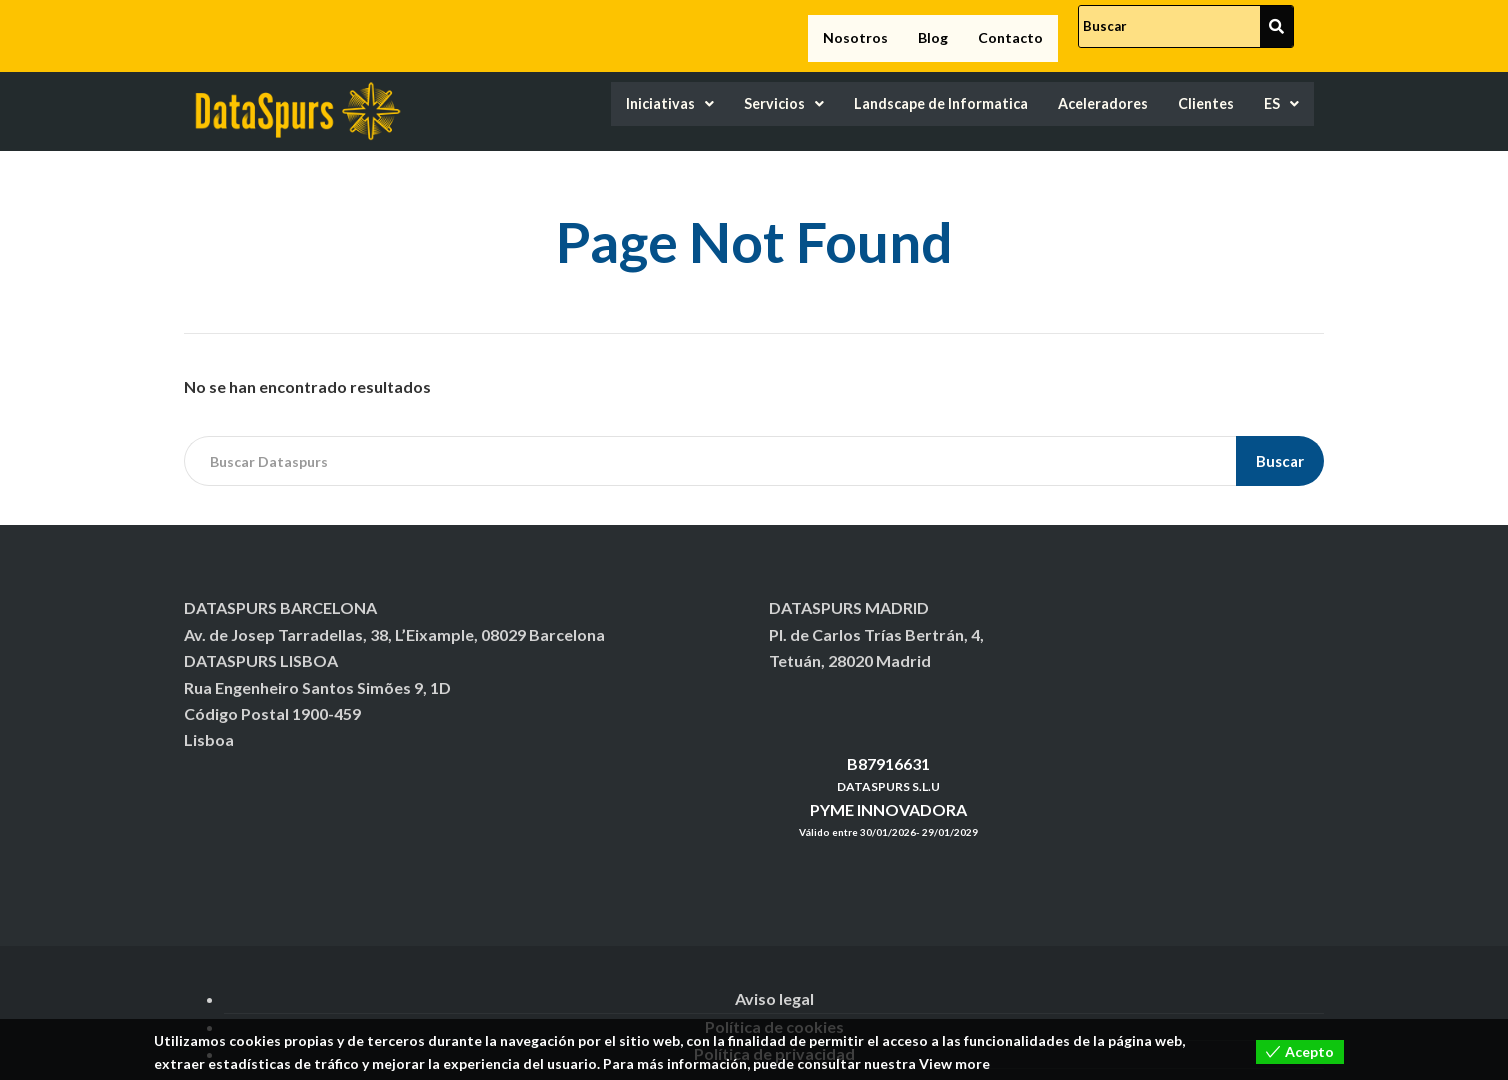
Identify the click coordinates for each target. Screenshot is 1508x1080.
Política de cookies (774, 1007)
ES (1279, 87)
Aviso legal (774, 980)
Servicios (701, 87)
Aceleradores (1076, 87)
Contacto (1010, 28)
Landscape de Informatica (884, 87)
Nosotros (855, 28)
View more (954, 1063)
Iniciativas (573, 87)
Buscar (1280, 442)
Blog (933, 28)
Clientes (1196, 87)
